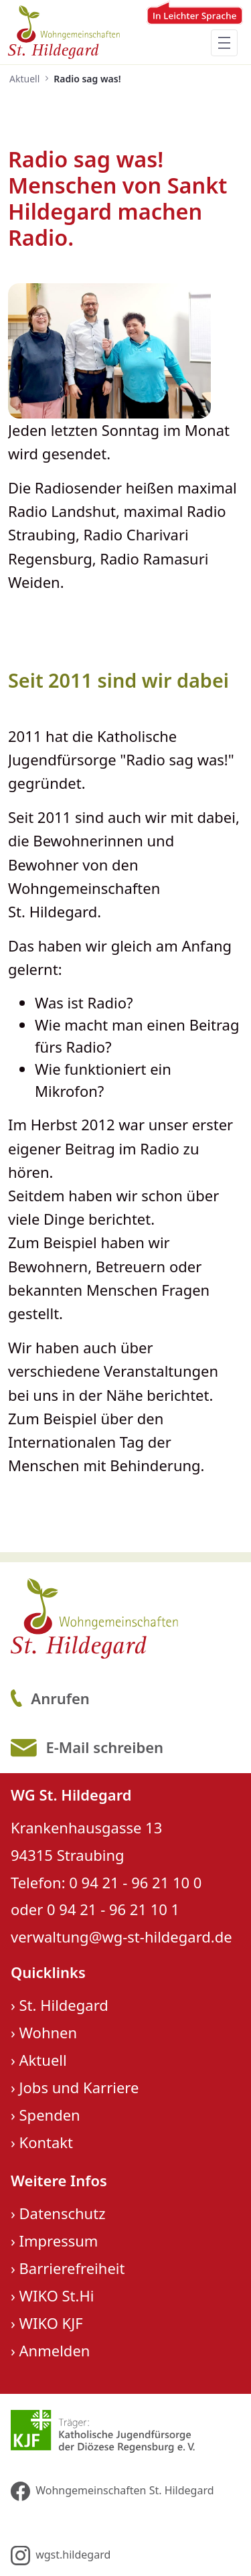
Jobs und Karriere (79, 2087)
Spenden (49, 2115)
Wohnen (48, 2032)
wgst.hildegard (60, 2555)
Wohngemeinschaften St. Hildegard (112, 2491)
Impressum (58, 2240)
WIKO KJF (51, 2323)
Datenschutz (62, 2213)
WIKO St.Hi (56, 2295)
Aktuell (43, 2060)
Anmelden (54, 2350)
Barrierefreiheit (72, 2268)
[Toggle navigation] (224, 42)
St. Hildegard (63, 2005)
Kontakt (46, 2142)
